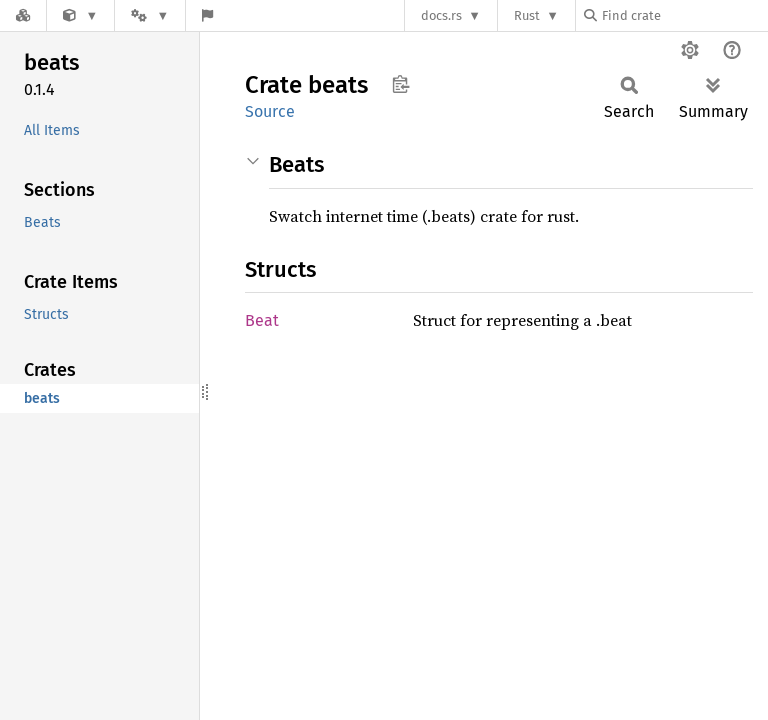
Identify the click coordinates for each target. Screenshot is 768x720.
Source (270, 111)
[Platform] (150, 15)
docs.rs (441, 15)
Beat (262, 320)
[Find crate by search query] (684, 15)
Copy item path (400, 84)
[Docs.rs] (23, 15)
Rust (527, 15)
